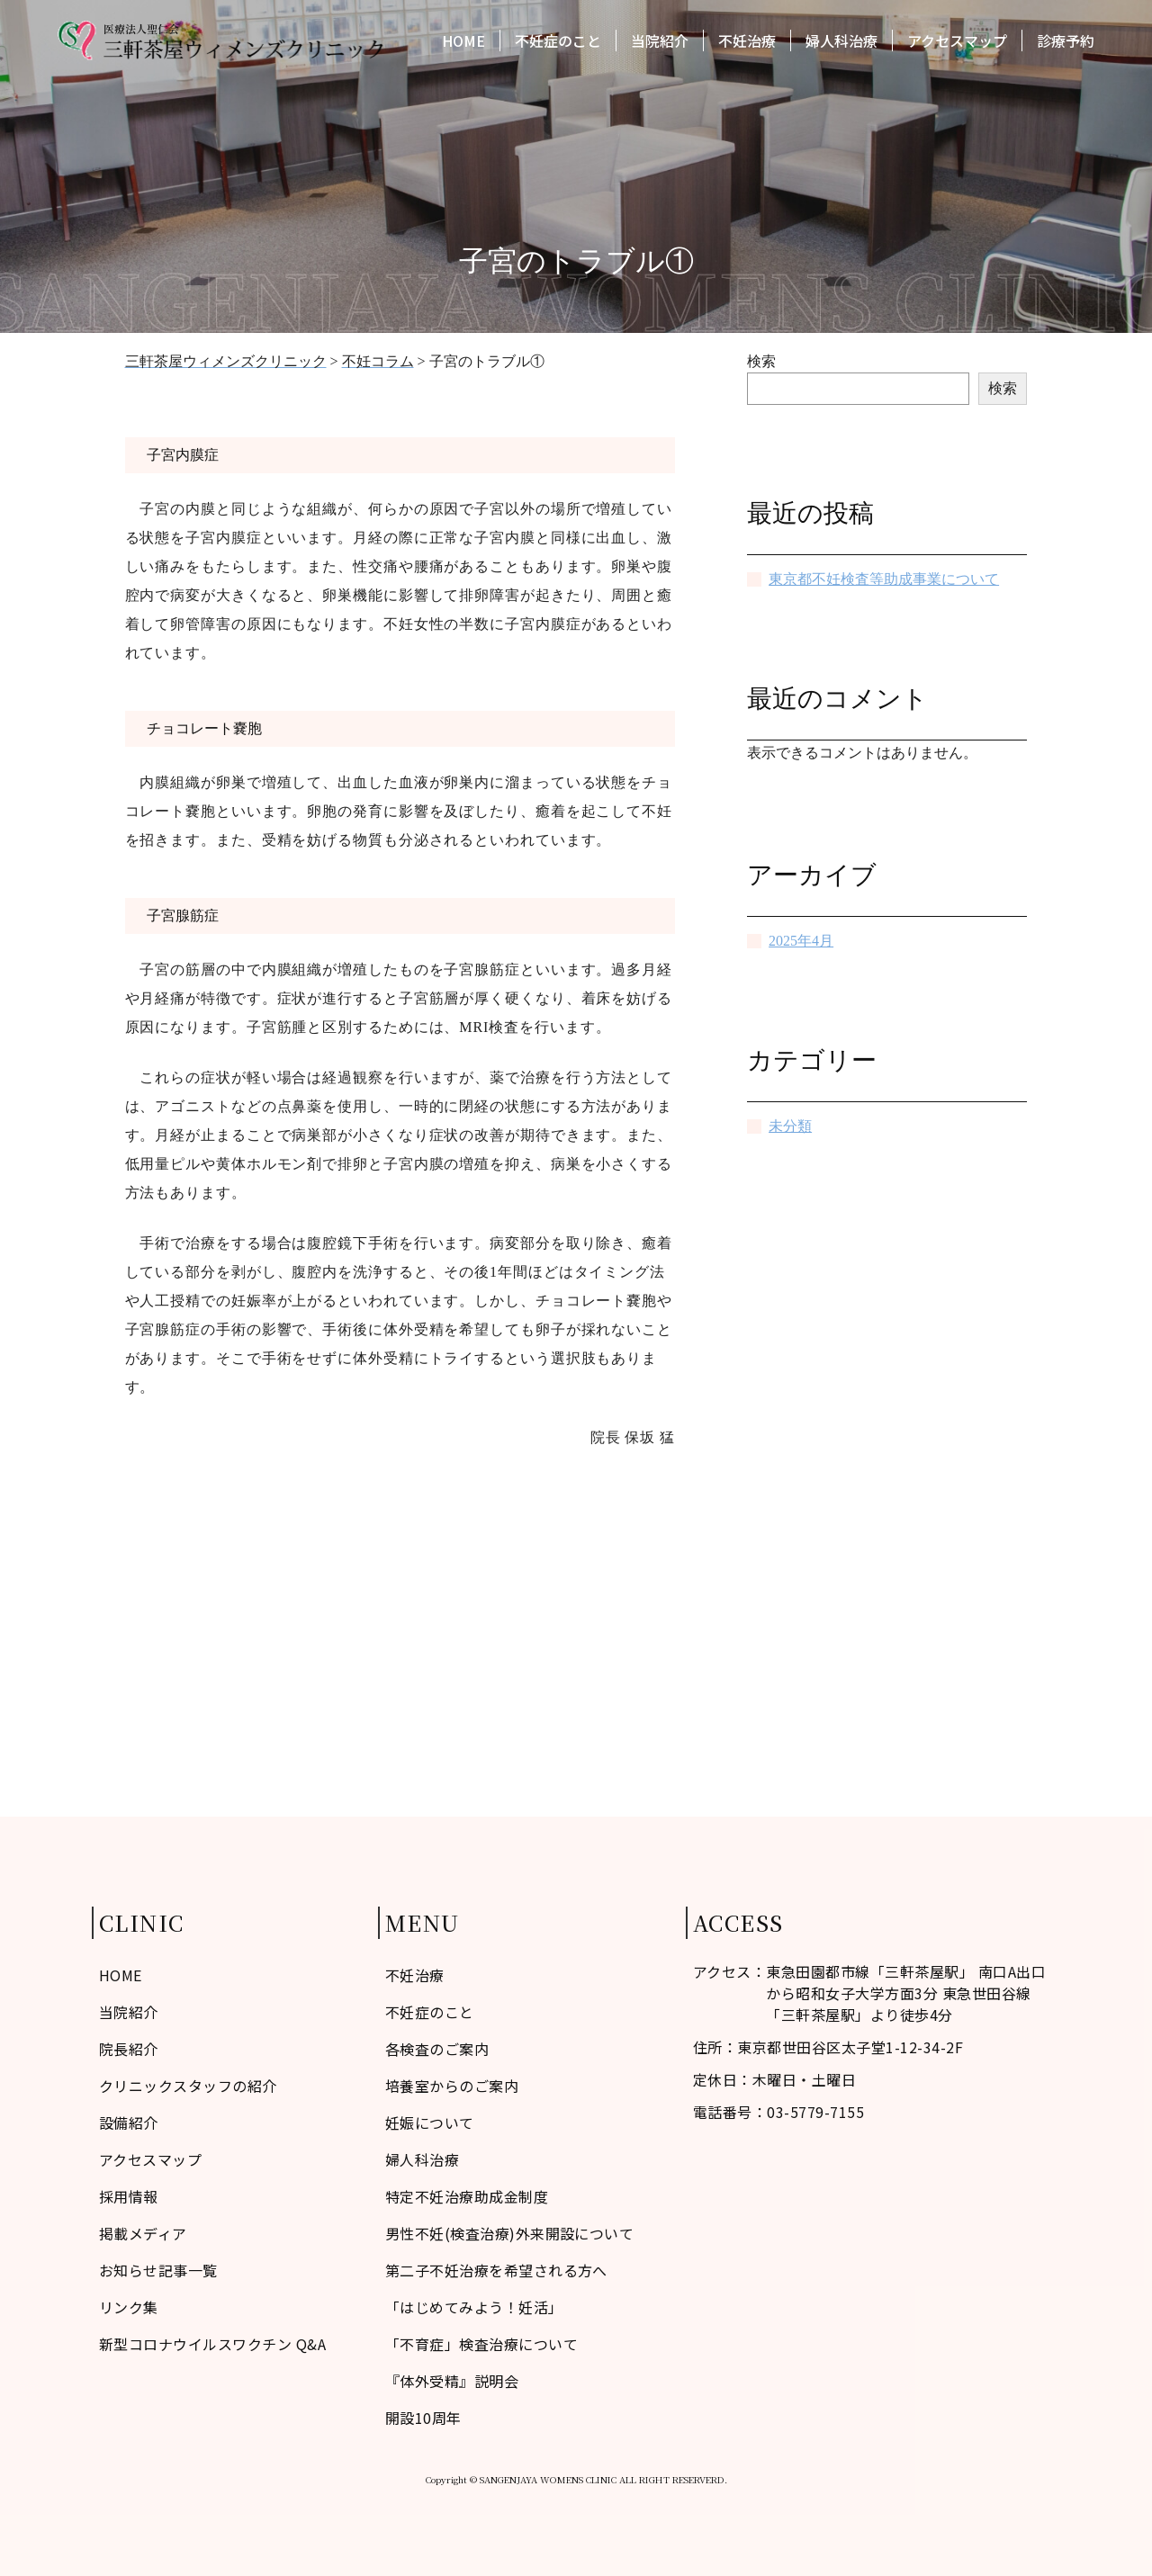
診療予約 (1065, 43)
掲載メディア (143, 2233)
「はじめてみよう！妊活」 (474, 2307)
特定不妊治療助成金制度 (466, 2196)
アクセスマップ (957, 43)
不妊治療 (747, 43)
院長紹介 (128, 2049)
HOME (463, 43)
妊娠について (429, 2122)
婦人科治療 (842, 43)
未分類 (790, 1126)
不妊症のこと (558, 43)
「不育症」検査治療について (481, 2344)
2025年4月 (801, 940)
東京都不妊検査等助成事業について (884, 579)
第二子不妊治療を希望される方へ (496, 2270)
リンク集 (128, 2307)
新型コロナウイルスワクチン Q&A (212, 2344)
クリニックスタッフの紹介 (188, 2085)
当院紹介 (659, 43)
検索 (761, 361)
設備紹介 (128, 2122)
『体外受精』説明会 (451, 2381)
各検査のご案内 (437, 2049)
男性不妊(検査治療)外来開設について (509, 2233)
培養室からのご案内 (451, 2085)
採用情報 (128, 2196)
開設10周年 (423, 2417)
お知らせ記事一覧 (158, 2270)
